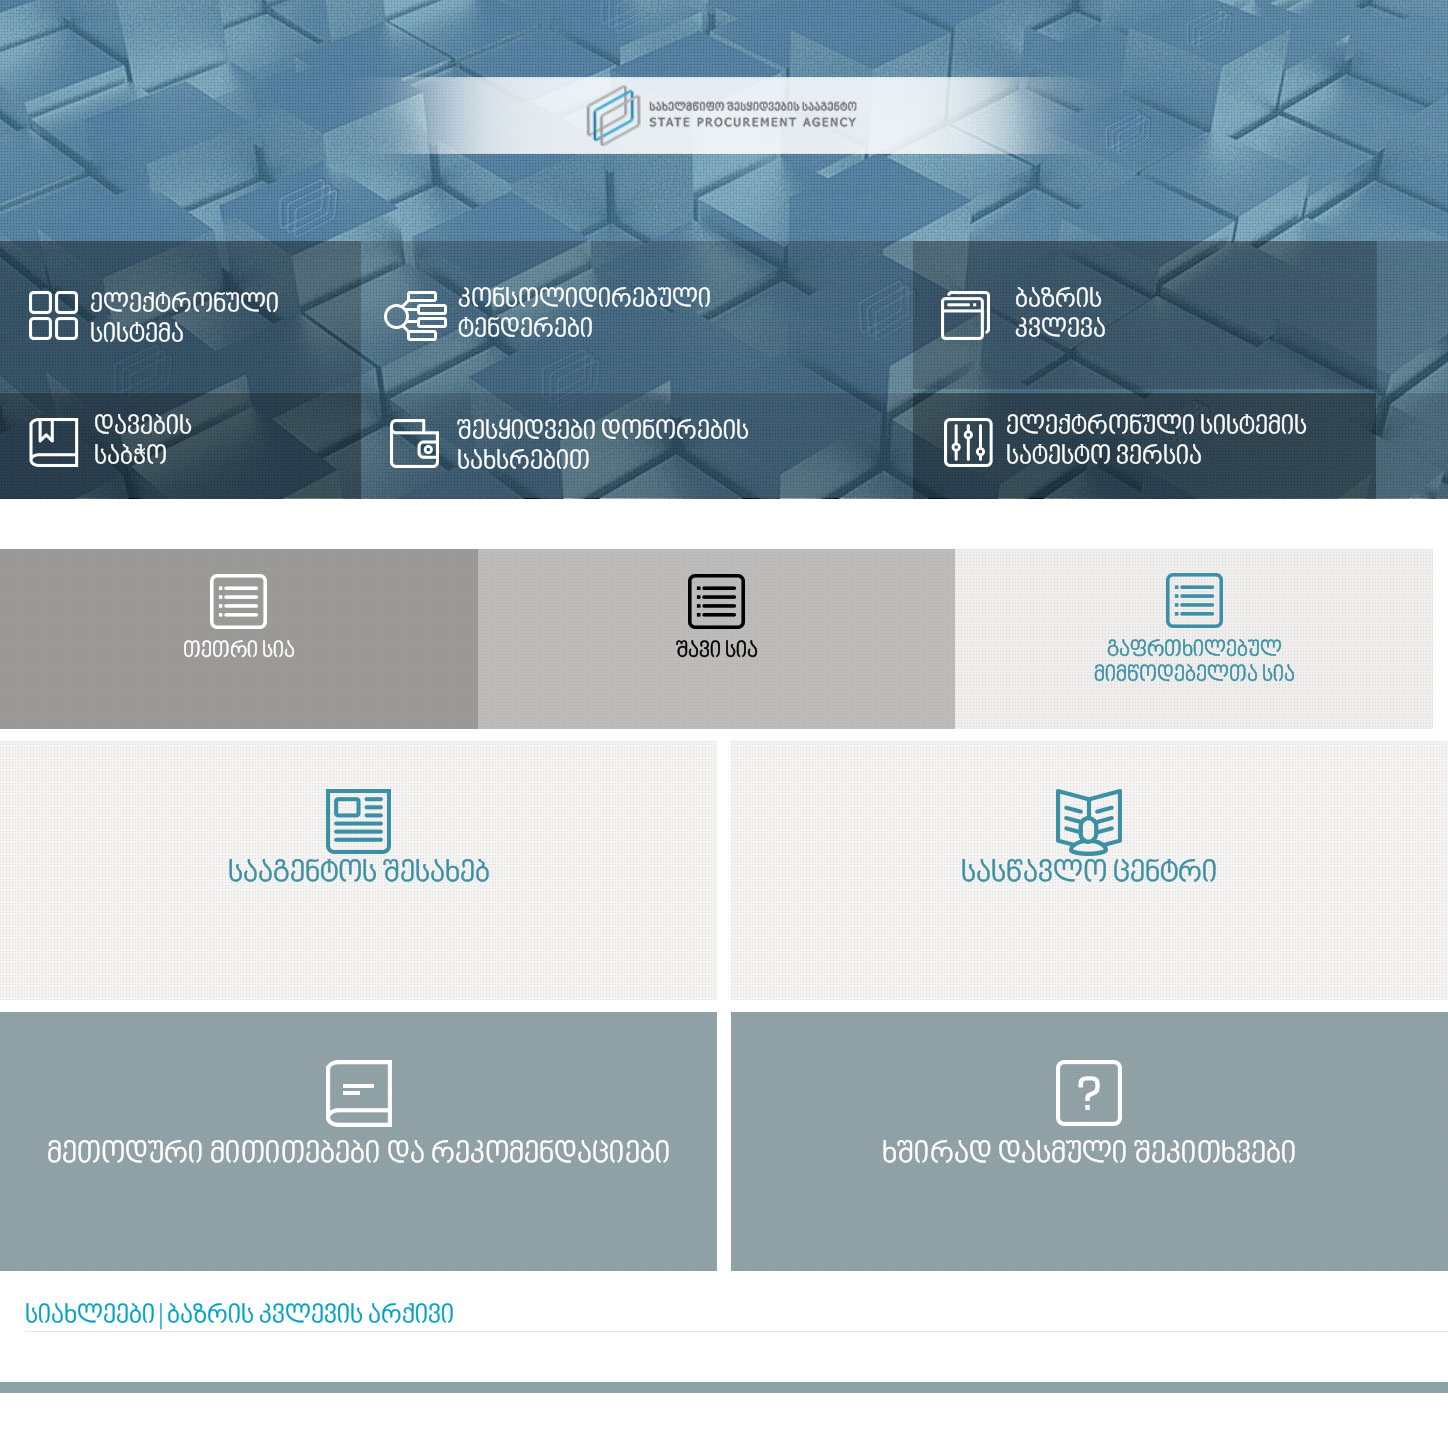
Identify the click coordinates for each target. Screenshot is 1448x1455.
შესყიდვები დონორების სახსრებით (599, 447)
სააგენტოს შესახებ (350, 874)
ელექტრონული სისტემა (184, 320)
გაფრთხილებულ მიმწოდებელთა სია (1165, 663)
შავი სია (699, 651)
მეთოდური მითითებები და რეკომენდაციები (350, 1155)
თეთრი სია (233, 651)
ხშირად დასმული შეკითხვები (1098, 1155)
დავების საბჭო (143, 442)
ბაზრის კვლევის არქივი (310, 1316)
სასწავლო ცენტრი (1098, 874)
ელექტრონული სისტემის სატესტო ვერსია (1145, 442)
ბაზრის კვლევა (1050, 315)
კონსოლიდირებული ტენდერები (580, 315)
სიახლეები (90, 1316)
